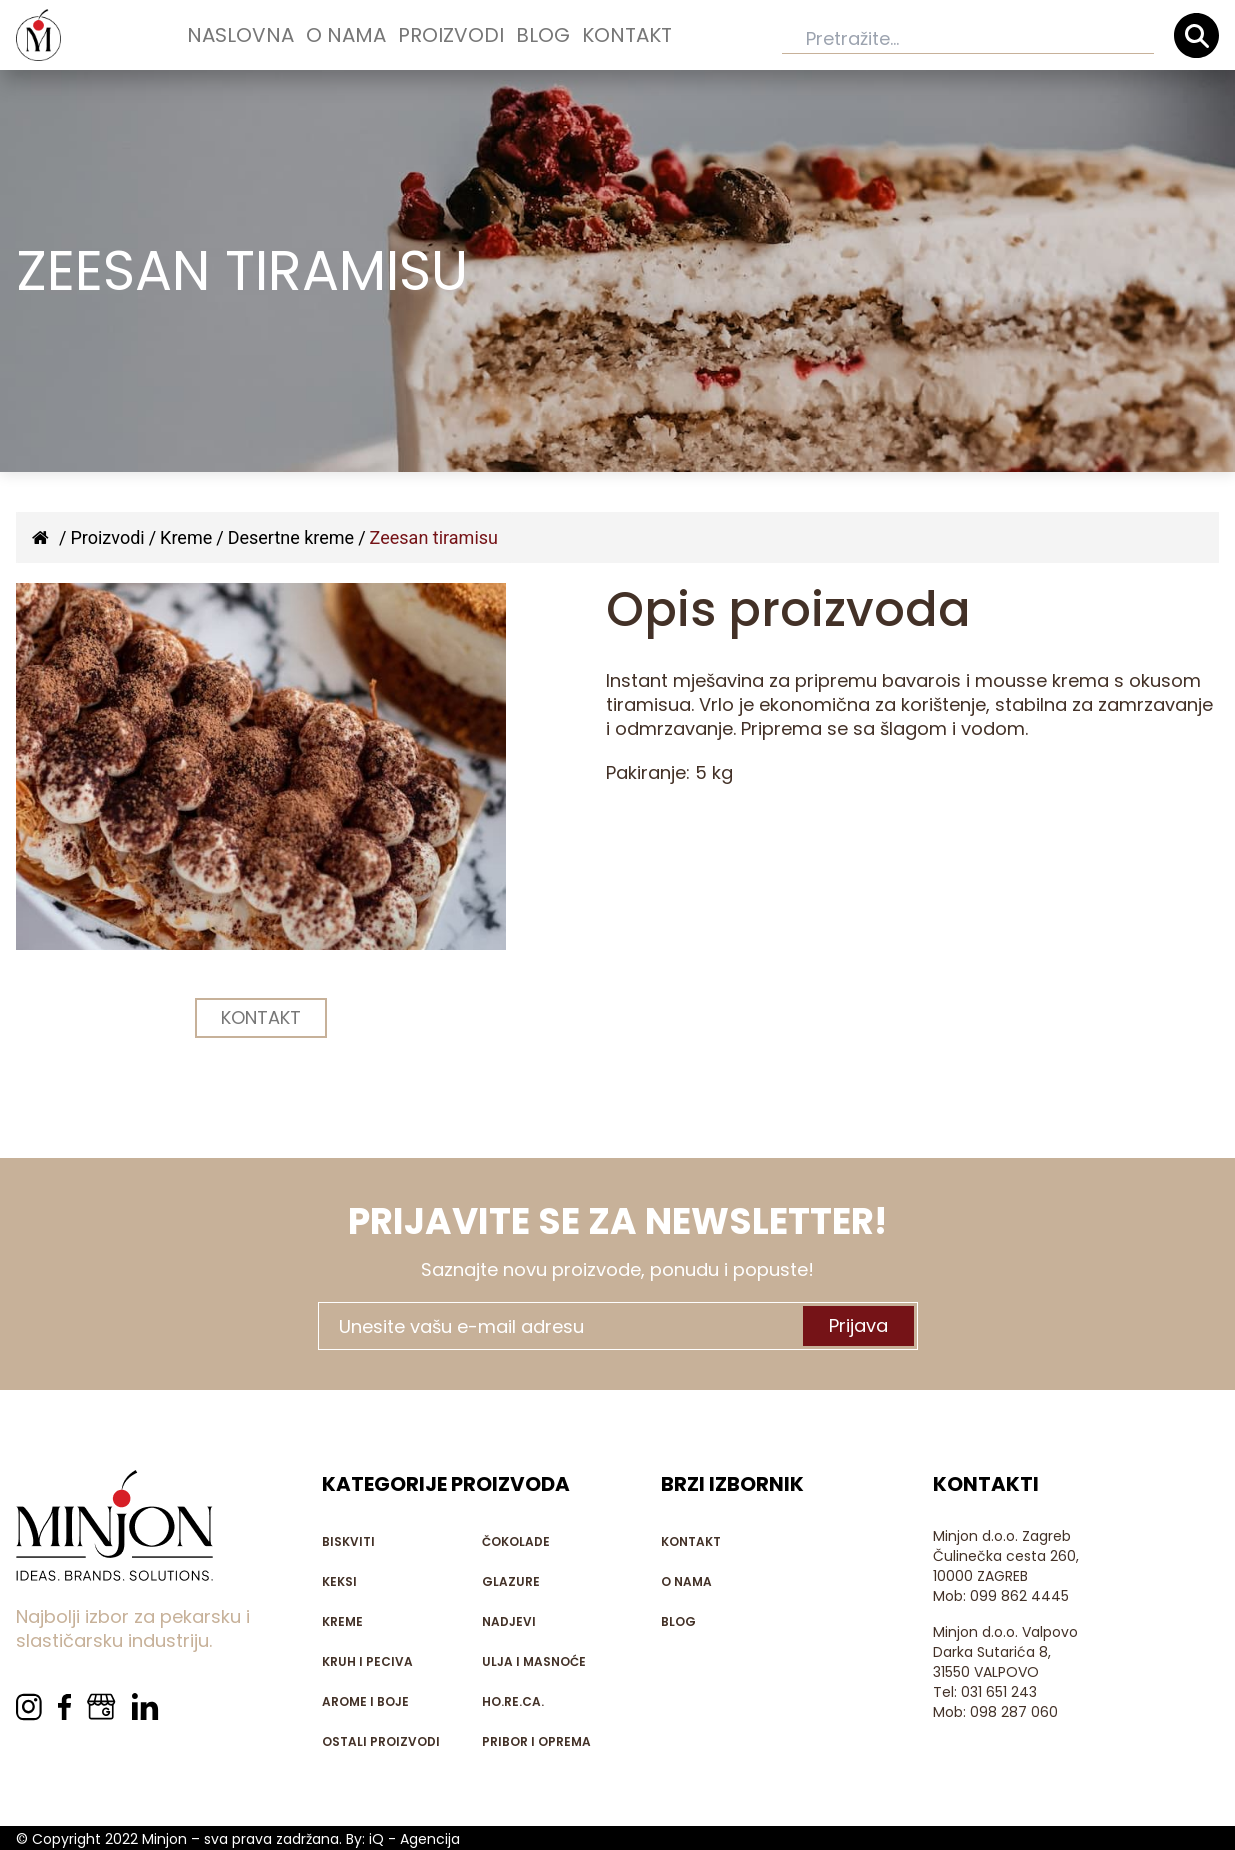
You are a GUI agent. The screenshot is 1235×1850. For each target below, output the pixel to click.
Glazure (511, 1581)
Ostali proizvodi (381, 1741)
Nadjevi (509, 1621)
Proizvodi (451, 35)
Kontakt (627, 35)
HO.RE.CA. (513, 1701)
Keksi (339, 1581)
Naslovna (240, 35)
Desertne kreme (291, 537)
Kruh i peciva (367, 1661)
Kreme (186, 537)
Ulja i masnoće (534, 1661)
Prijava (858, 1325)
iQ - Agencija (414, 1839)
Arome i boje (365, 1701)
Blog (543, 35)
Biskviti (348, 1541)
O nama (346, 35)
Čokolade (516, 1541)
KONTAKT (261, 1017)
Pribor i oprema (536, 1741)
